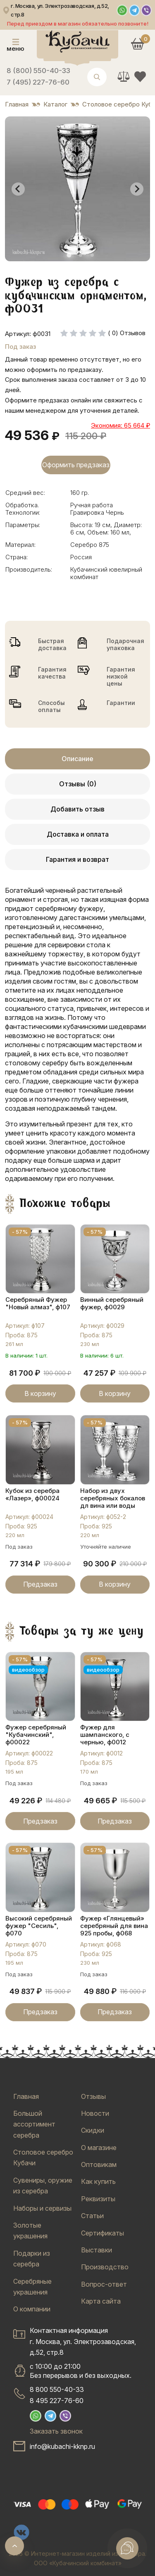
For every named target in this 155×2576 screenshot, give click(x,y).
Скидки (92, 2130)
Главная (26, 2096)
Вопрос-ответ (104, 2284)
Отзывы (93, 2096)
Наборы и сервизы (42, 2208)
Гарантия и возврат (77, 859)
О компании (31, 2309)
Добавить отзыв (77, 809)
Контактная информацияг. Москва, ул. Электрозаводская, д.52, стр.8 (83, 2341)
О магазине (99, 2147)
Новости (95, 2113)
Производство (105, 2267)
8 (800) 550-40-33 (38, 70)
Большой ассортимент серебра (34, 2124)
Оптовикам (99, 2164)
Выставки (96, 2250)
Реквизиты (98, 2199)
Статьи (92, 2216)
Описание (77, 759)
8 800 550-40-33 (57, 2389)
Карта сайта (101, 2301)
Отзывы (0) (77, 784)
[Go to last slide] (18, 189)
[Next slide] (136, 189)
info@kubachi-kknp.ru (62, 2446)
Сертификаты (102, 2233)
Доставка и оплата (78, 834)
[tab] (69, 255)
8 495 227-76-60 (56, 2400)
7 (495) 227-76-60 (38, 82)
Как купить (98, 2181)
